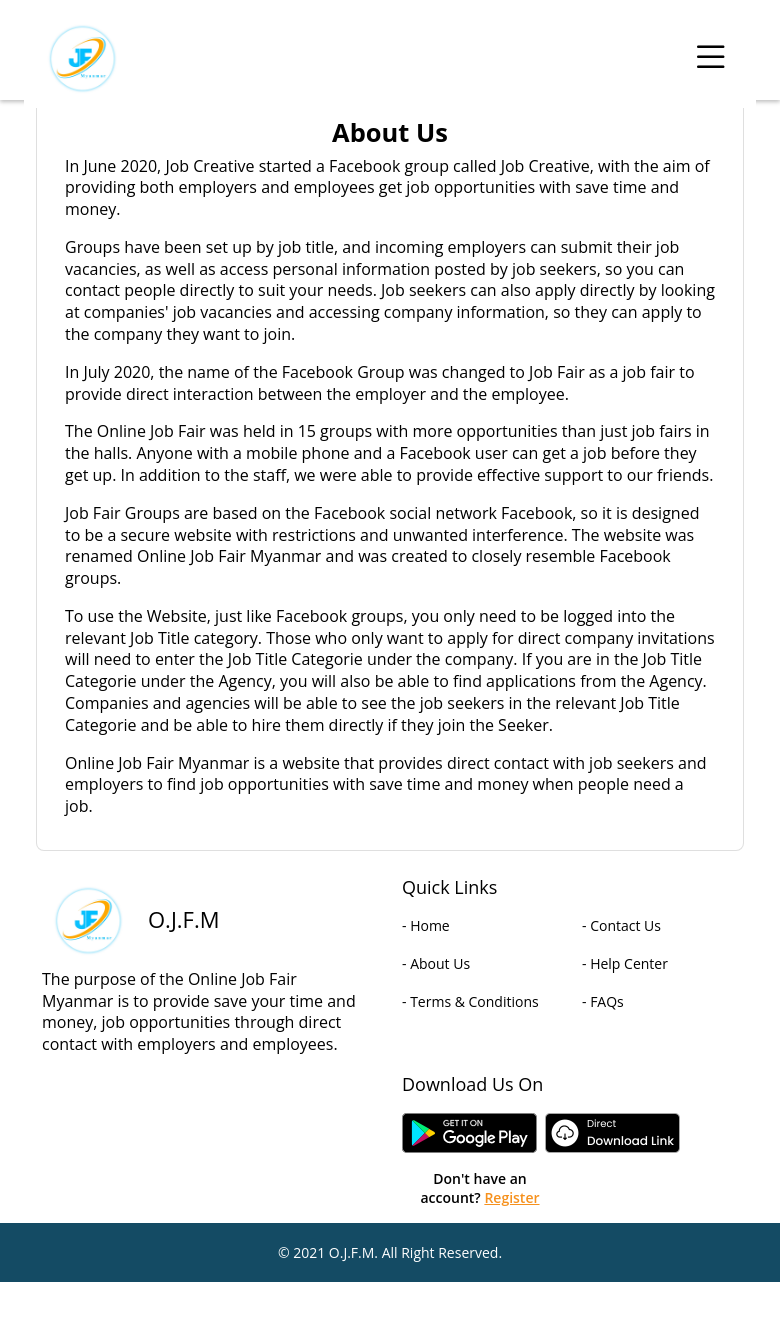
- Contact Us (621, 925)
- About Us (436, 963)
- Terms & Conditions (470, 1001)
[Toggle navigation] (711, 58)
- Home (426, 925)
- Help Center (625, 963)
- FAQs (603, 1001)
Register (511, 1197)
